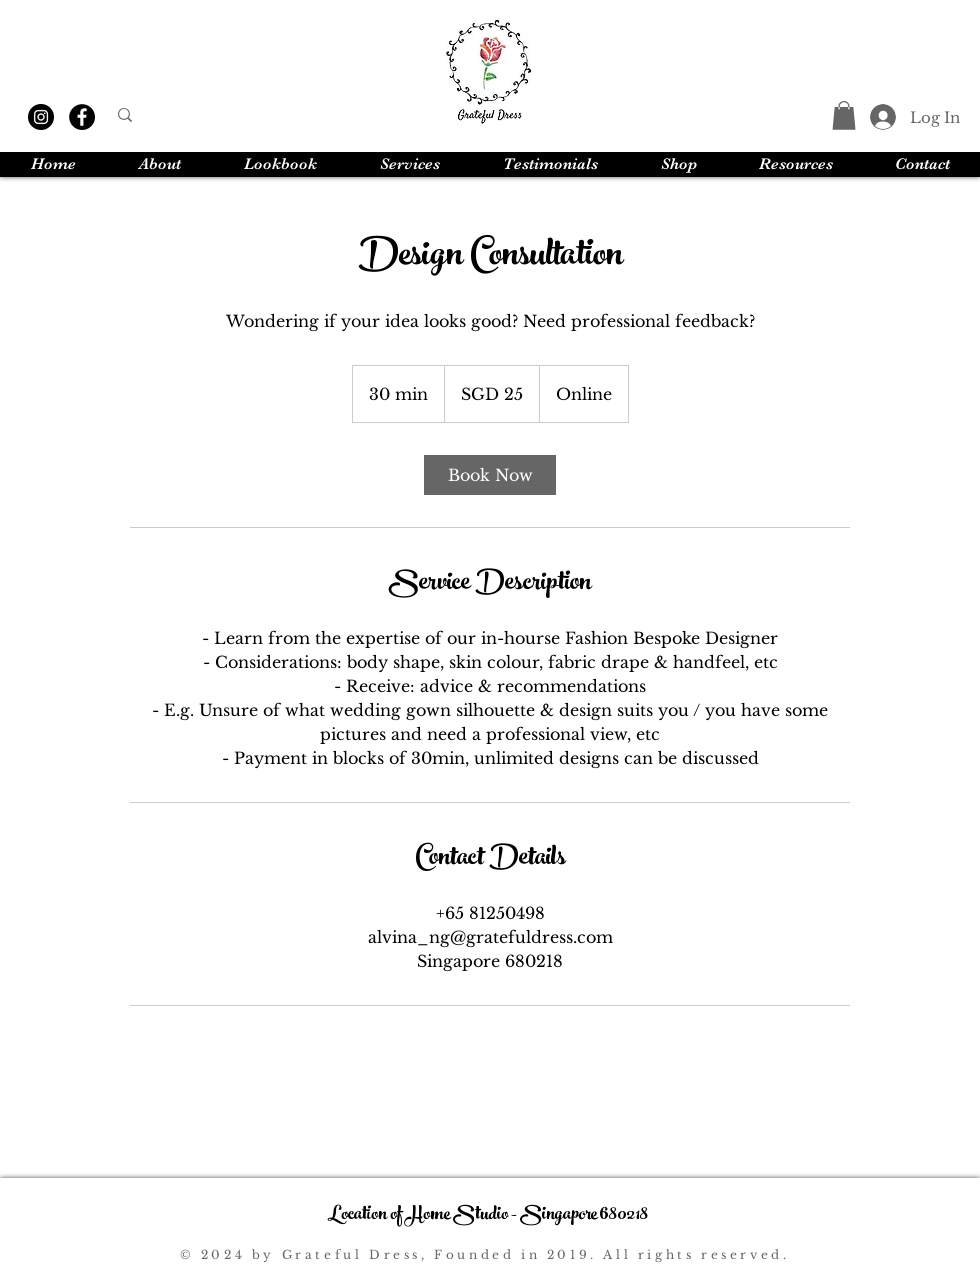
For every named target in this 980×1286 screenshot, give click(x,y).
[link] (490, 475)
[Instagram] (41, 117)
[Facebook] (82, 117)
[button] (844, 115)
